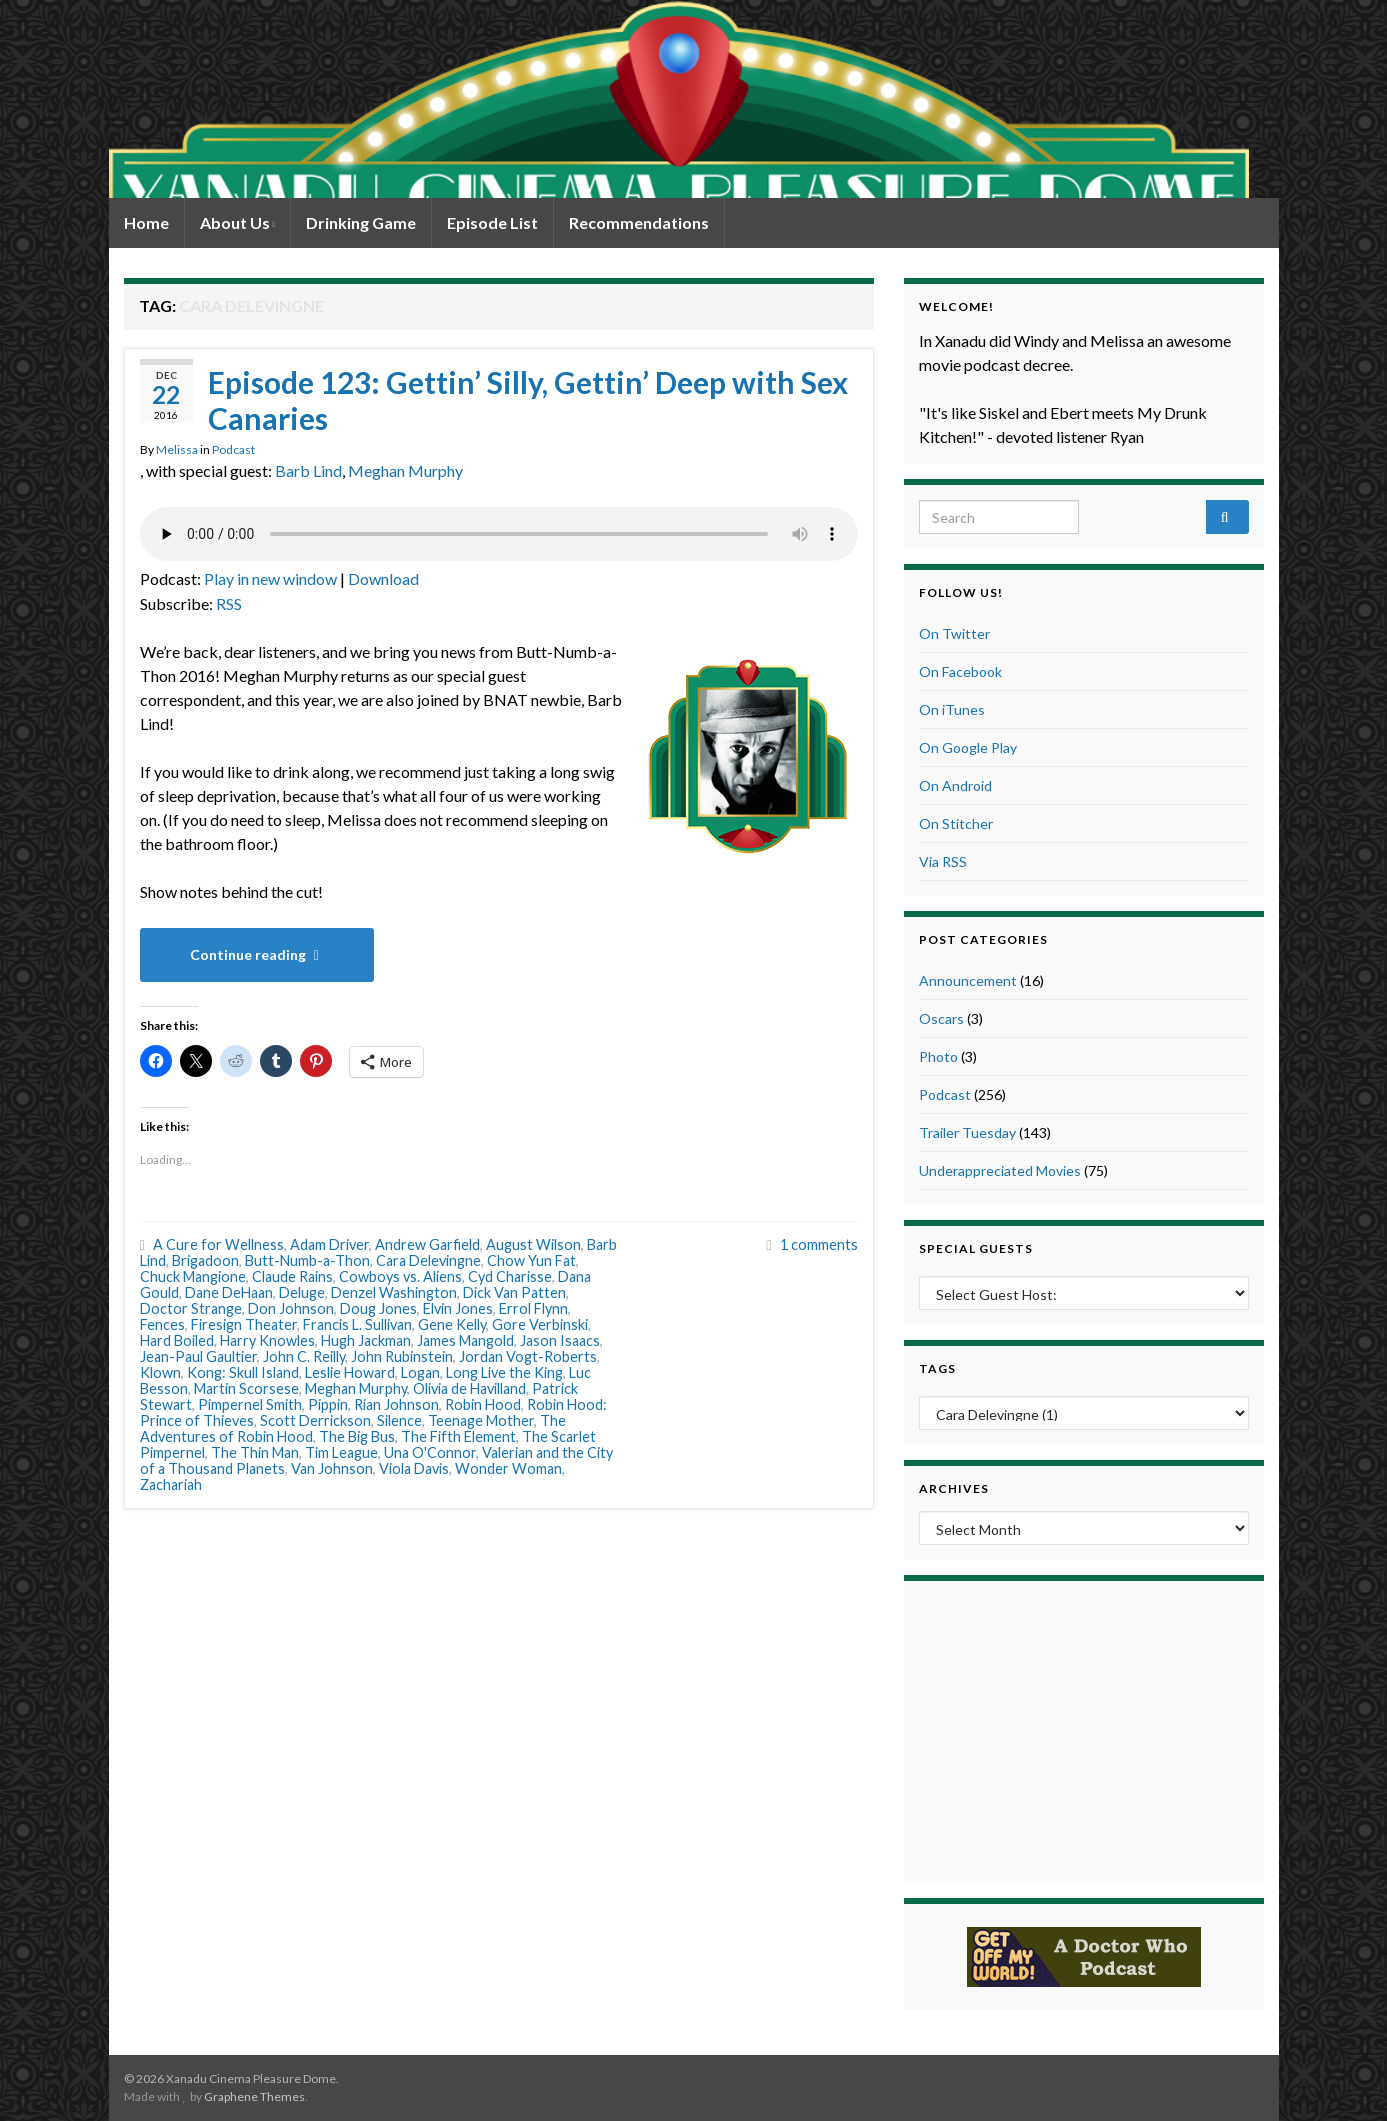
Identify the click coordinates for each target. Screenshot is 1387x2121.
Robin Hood (483, 1404)
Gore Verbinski (540, 1324)
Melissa (177, 449)
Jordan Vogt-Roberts (528, 1356)
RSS (229, 603)
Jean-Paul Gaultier (198, 1356)
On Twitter (954, 633)
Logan (420, 1372)
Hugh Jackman (366, 1340)
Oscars (941, 1018)
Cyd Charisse (510, 1276)
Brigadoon (205, 1260)
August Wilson (533, 1244)
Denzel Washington (394, 1292)
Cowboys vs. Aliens (400, 1276)
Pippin (328, 1404)
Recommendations (639, 222)
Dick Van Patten (514, 1292)
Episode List (492, 222)
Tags (937, 1368)
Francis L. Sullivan (357, 1324)
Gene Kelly (452, 1324)
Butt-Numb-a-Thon (307, 1260)
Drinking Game (361, 222)
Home (146, 222)
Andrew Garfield (427, 1244)
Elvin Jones (458, 1308)
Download (383, 578)
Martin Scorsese (246, 1388)
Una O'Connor (430, 1452)
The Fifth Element (458, 1436)
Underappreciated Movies (1000, 1170)
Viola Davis (414, 1468)
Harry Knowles (267, 1340)
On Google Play (968, 747)
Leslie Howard (350, 1372)
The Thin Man (255, 1452)
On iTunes (952, 709)
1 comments (819, 1244)
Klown (160, 1372)
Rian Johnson (396, 1404)
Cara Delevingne (428, 1260)
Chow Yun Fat (531, 1260)
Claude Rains (292, 1276)
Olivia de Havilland (469, 1388)
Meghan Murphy (405, 470)
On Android (955, 785)
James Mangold (465, 1340)
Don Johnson (291, 1308)
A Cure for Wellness (218, 1244)
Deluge (302, 1292)
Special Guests (976, 1248)
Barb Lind (308, 470)
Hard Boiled (177, 1340)
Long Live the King (504, 1372)
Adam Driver (329, 1244)
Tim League (341, 1452)
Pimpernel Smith (250, 1404)
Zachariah (171, 1484)
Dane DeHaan (229, 1292)
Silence (399, 1420)
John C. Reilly (304, 1356)
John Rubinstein (402, 1356)
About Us (238, 222)
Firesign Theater (244, 1324)
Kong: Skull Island (243, 1372)
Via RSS (943, 861)
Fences (162, 1324)
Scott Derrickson (315, 1420)
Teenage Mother (481, 1420)
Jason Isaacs (560, 1340)
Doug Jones (378, 1308)
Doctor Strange (191, 1308)
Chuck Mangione (193, 1276)
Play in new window (270, 578)
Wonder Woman (508, 1468)
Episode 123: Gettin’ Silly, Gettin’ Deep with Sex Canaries (528, 400)
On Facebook (960, 671)
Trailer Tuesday (967, 1132)
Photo (938, 1056)
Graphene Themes (254, 2096)
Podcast (233, 449)
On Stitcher (956, 823)
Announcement (968, 980)
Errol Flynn (533, 1308)
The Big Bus (357, 1436)
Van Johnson (332, 1468)
